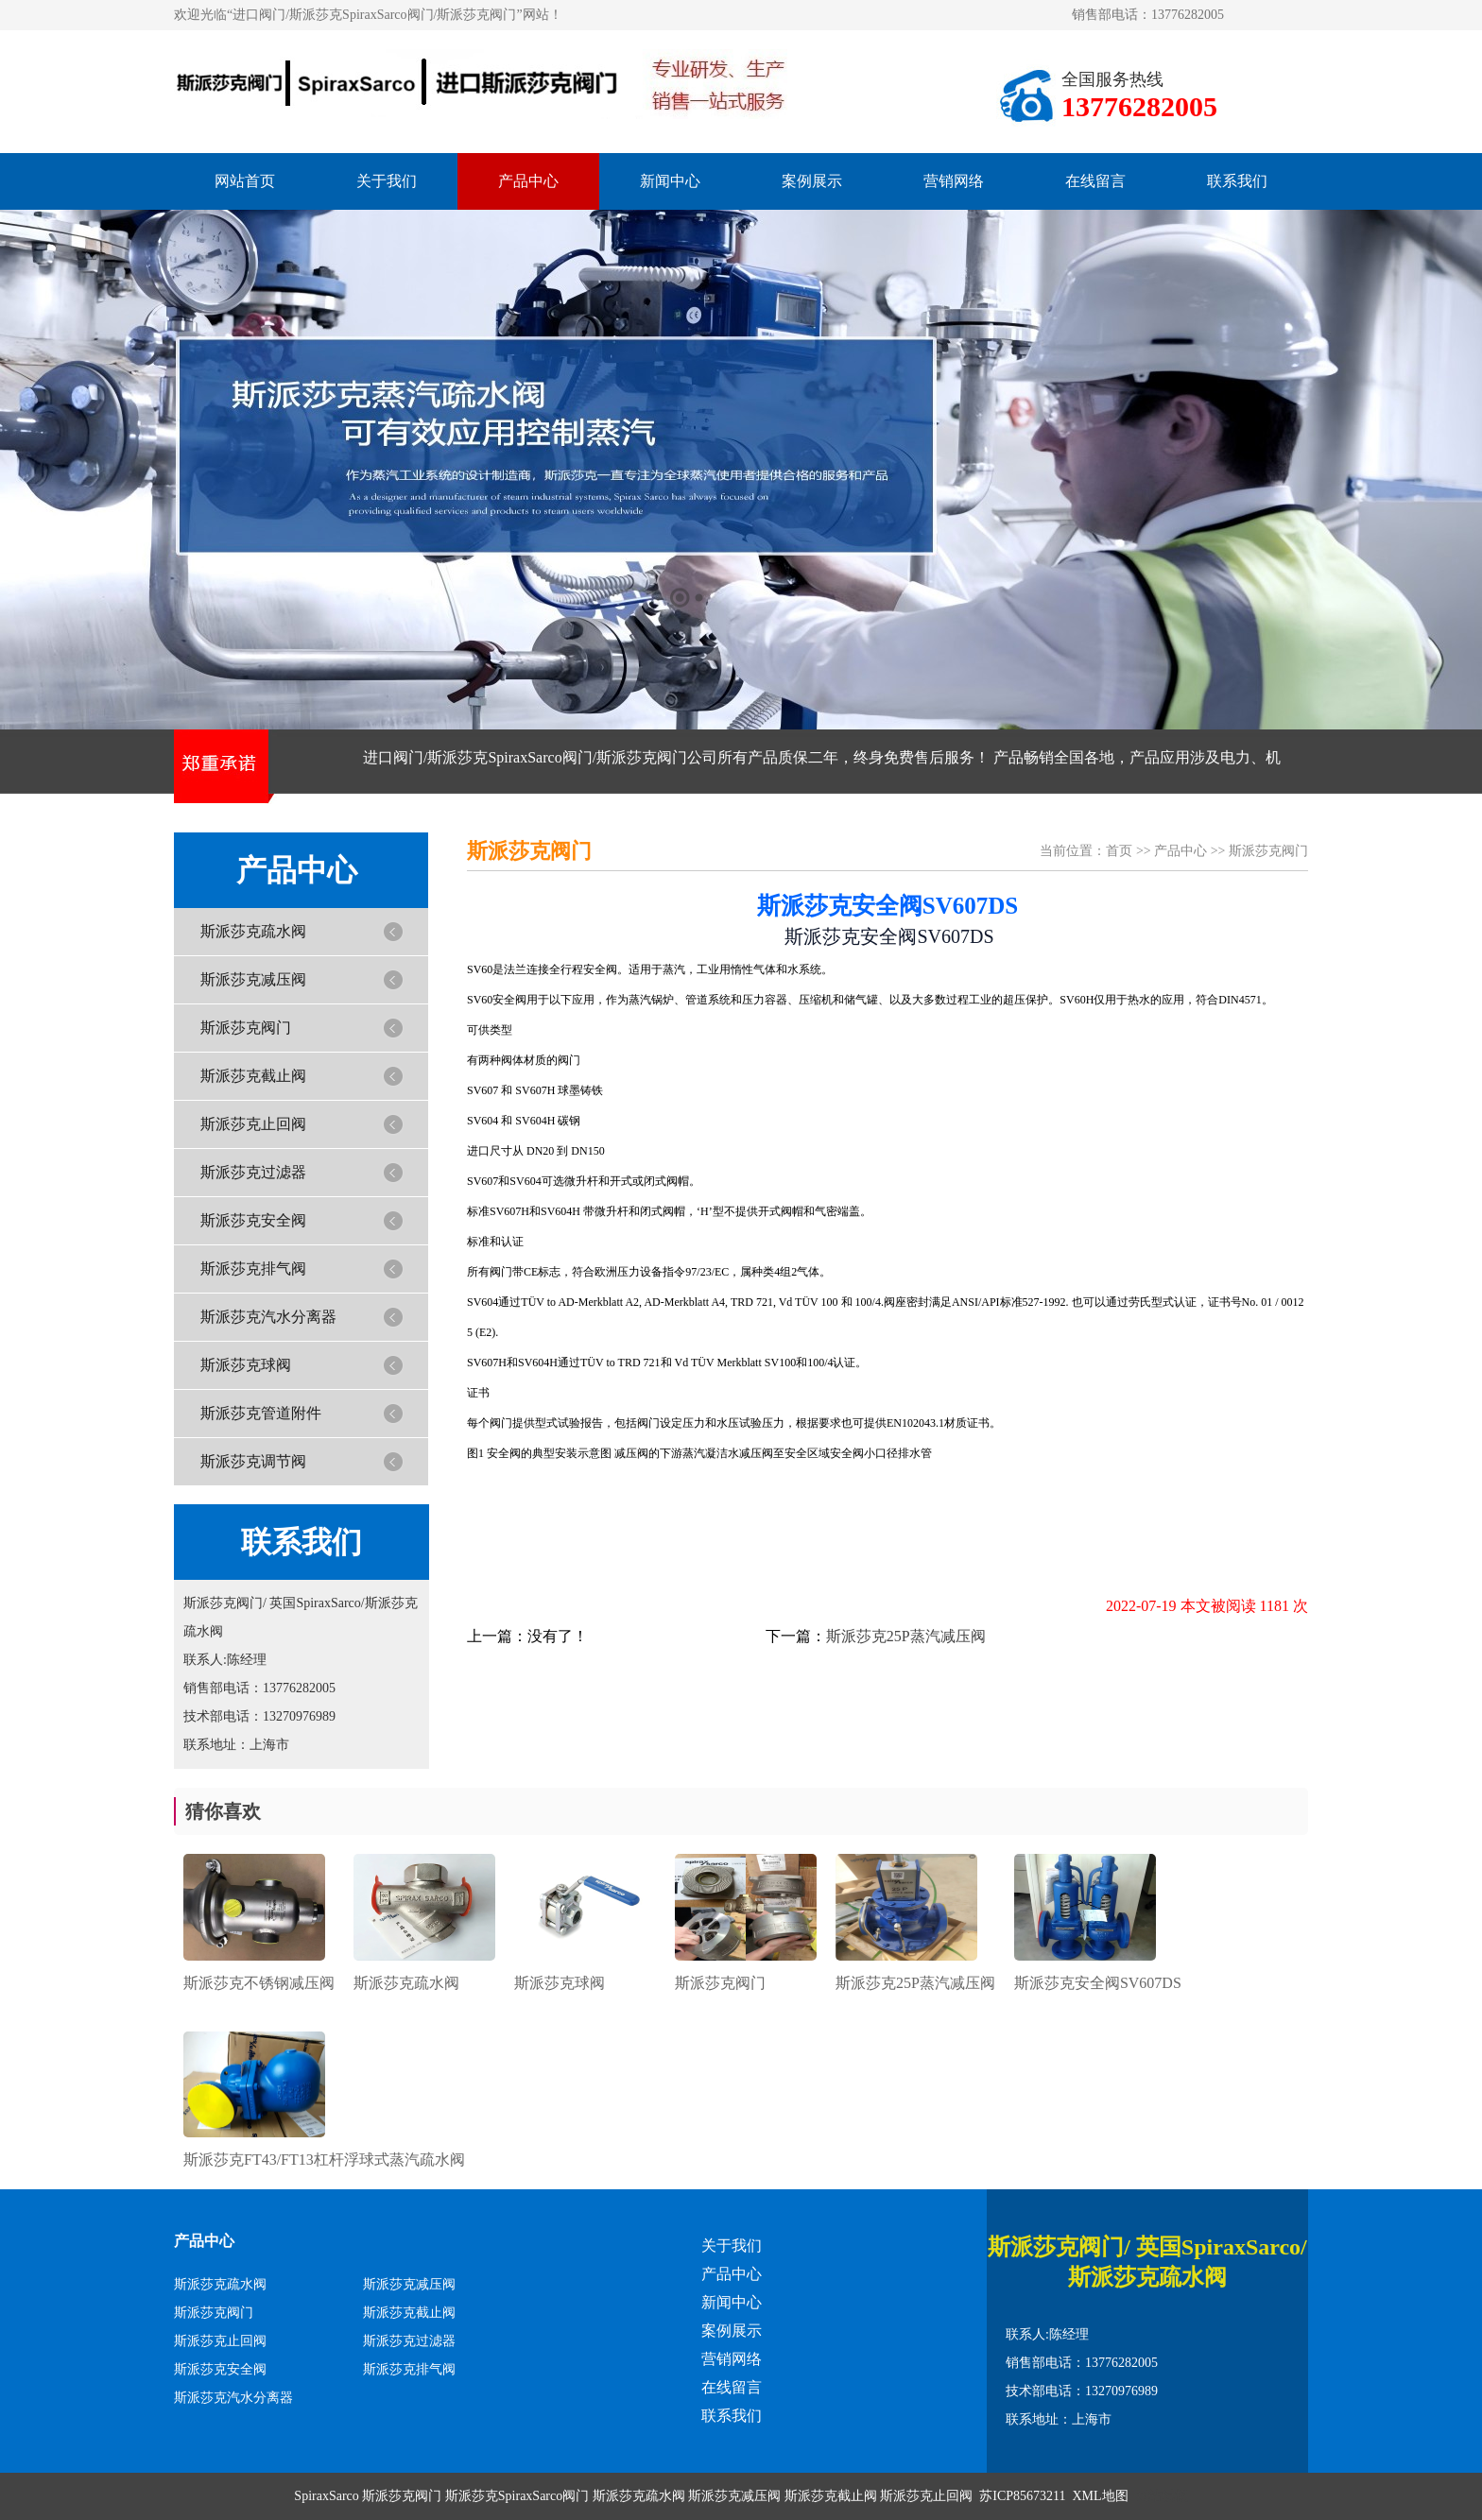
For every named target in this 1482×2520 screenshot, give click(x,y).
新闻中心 (670, 181)
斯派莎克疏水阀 (253, 931)
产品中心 (528, 181)
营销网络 (953, 181)
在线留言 (1095, 181)
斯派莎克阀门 (245, 1028)
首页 (1119, 851)
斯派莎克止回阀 (253, 1124)
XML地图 (1101, 2496)
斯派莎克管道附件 (260, 1413)
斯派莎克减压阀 (253, 979)
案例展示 (812, 181)
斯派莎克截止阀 (253, 1076)
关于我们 (386, 181)
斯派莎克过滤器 (253, 1172)
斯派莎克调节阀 (253, 1461)
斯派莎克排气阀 (253, 1268)
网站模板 (1161, 2496)
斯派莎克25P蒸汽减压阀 (906, 1636)
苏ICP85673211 (1022, 2496)
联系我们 (1237, 181)
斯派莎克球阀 (245, 1365)
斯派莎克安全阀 (253, 1220)
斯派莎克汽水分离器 (268, 1317)
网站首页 (245, 181)
